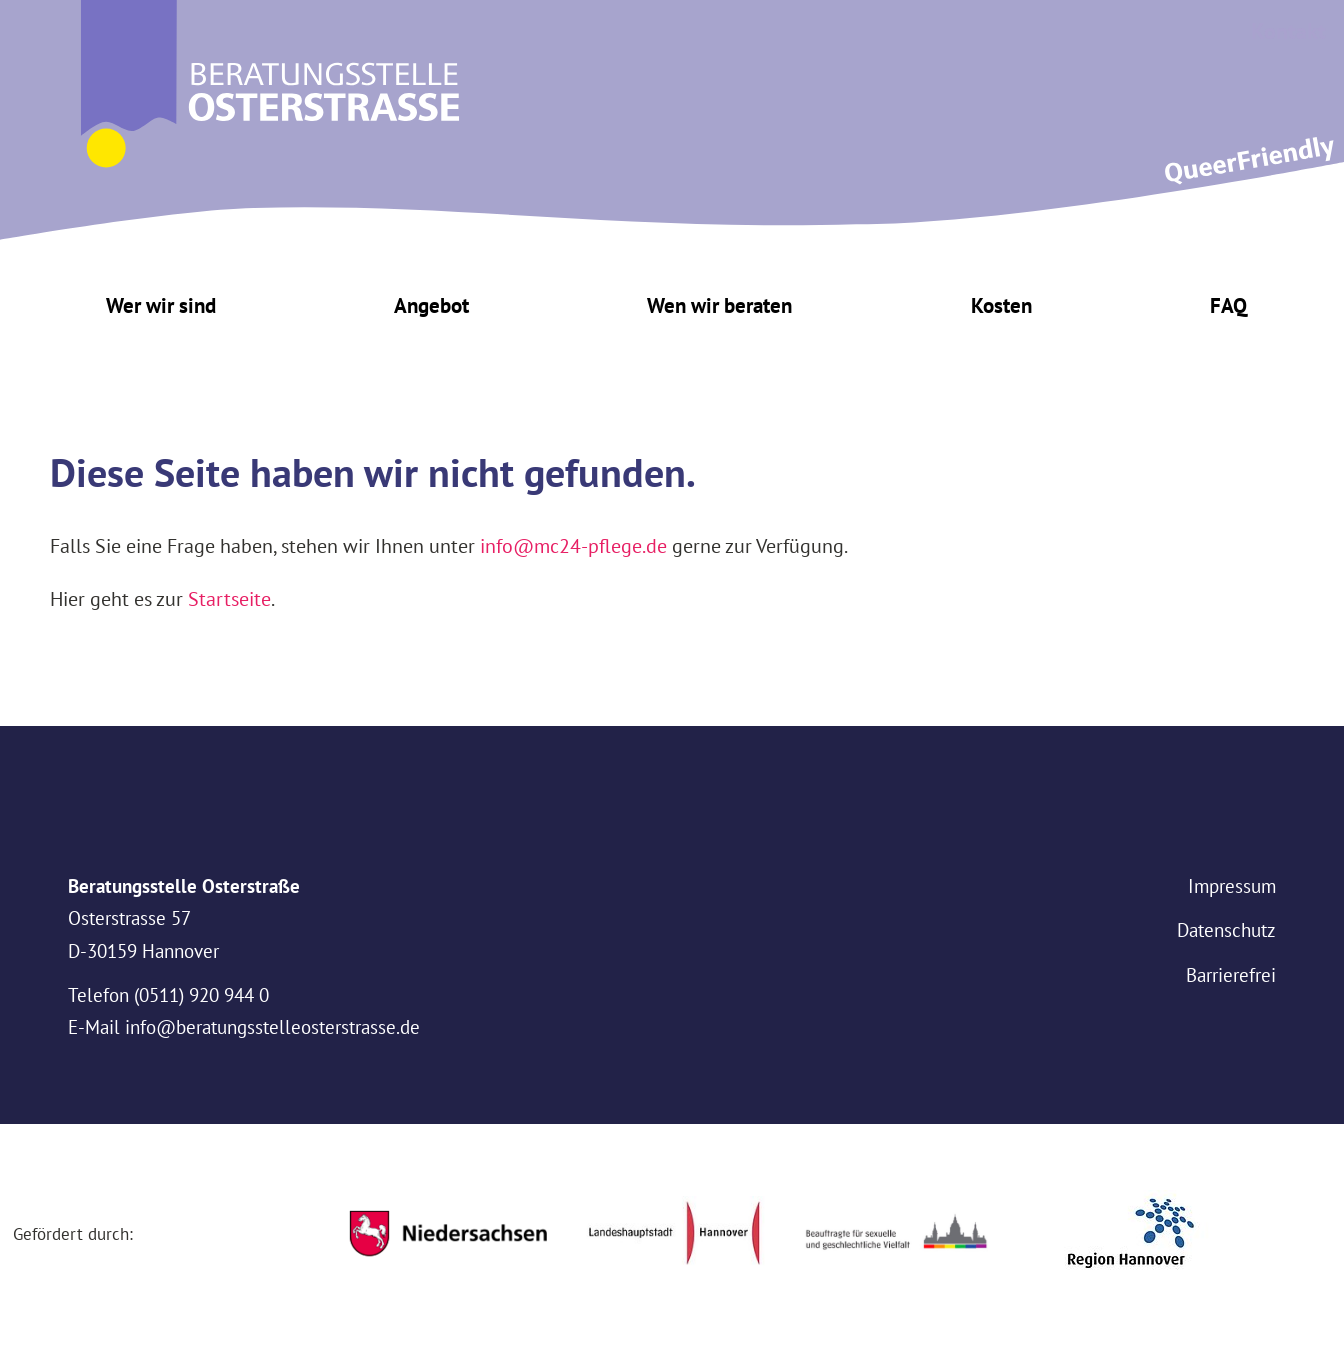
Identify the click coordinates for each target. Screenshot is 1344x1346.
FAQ (1228, 305)
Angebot (431, 305)
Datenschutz (1226, 930)
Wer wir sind (161, 305)
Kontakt (1288, 31)
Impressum (1232, 886)
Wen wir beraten (719, 305)
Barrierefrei (1231, 975)
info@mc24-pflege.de (573, 545)
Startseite (229, 598)
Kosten (1001, 305)
